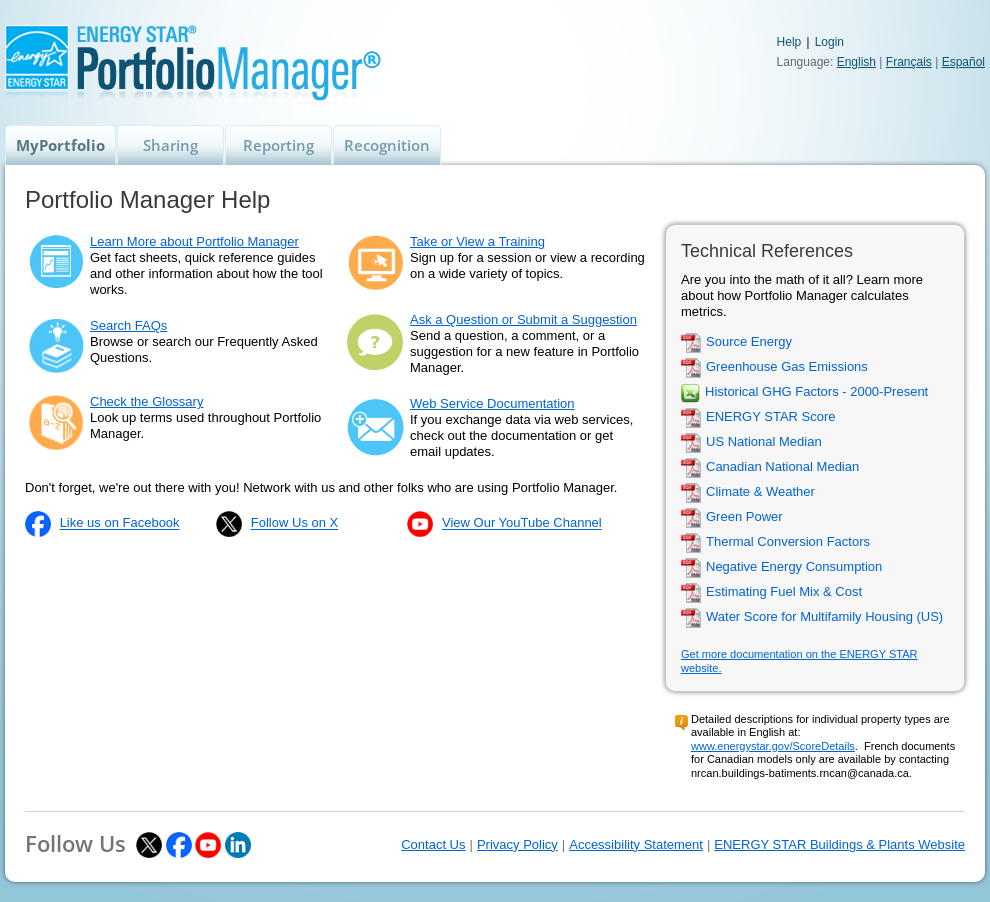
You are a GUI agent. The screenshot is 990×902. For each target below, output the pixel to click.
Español (963, 62)
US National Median (764, 442)
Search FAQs (128, 325)
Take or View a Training (477, 241)
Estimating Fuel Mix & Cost (784, 592)
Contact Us (433, 844)
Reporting (278, 145)
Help (789, 42)
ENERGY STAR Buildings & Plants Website (839, 844)
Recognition (387, 145)
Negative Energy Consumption (794, 567)
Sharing (170, 145)
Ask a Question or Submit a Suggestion (523, 319)
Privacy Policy (517, 844)
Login (829, 42)
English (856, 62)
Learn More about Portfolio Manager (194, 241)
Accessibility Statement (636, 844)
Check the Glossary (146, 401)
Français (909, 62)
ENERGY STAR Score (771, 417)
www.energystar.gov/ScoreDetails (773, 746)
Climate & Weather (760, 492)
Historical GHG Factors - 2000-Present (816, 392)
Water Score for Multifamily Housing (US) (824, 617)
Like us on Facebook (120, 523)
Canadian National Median (782, 467)
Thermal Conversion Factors (788, 542)
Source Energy (749, 342)
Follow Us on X (294, 523)
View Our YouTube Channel (522, 523)
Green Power (744, 517)
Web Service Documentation (492, 403)
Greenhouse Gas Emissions (787, 367)
